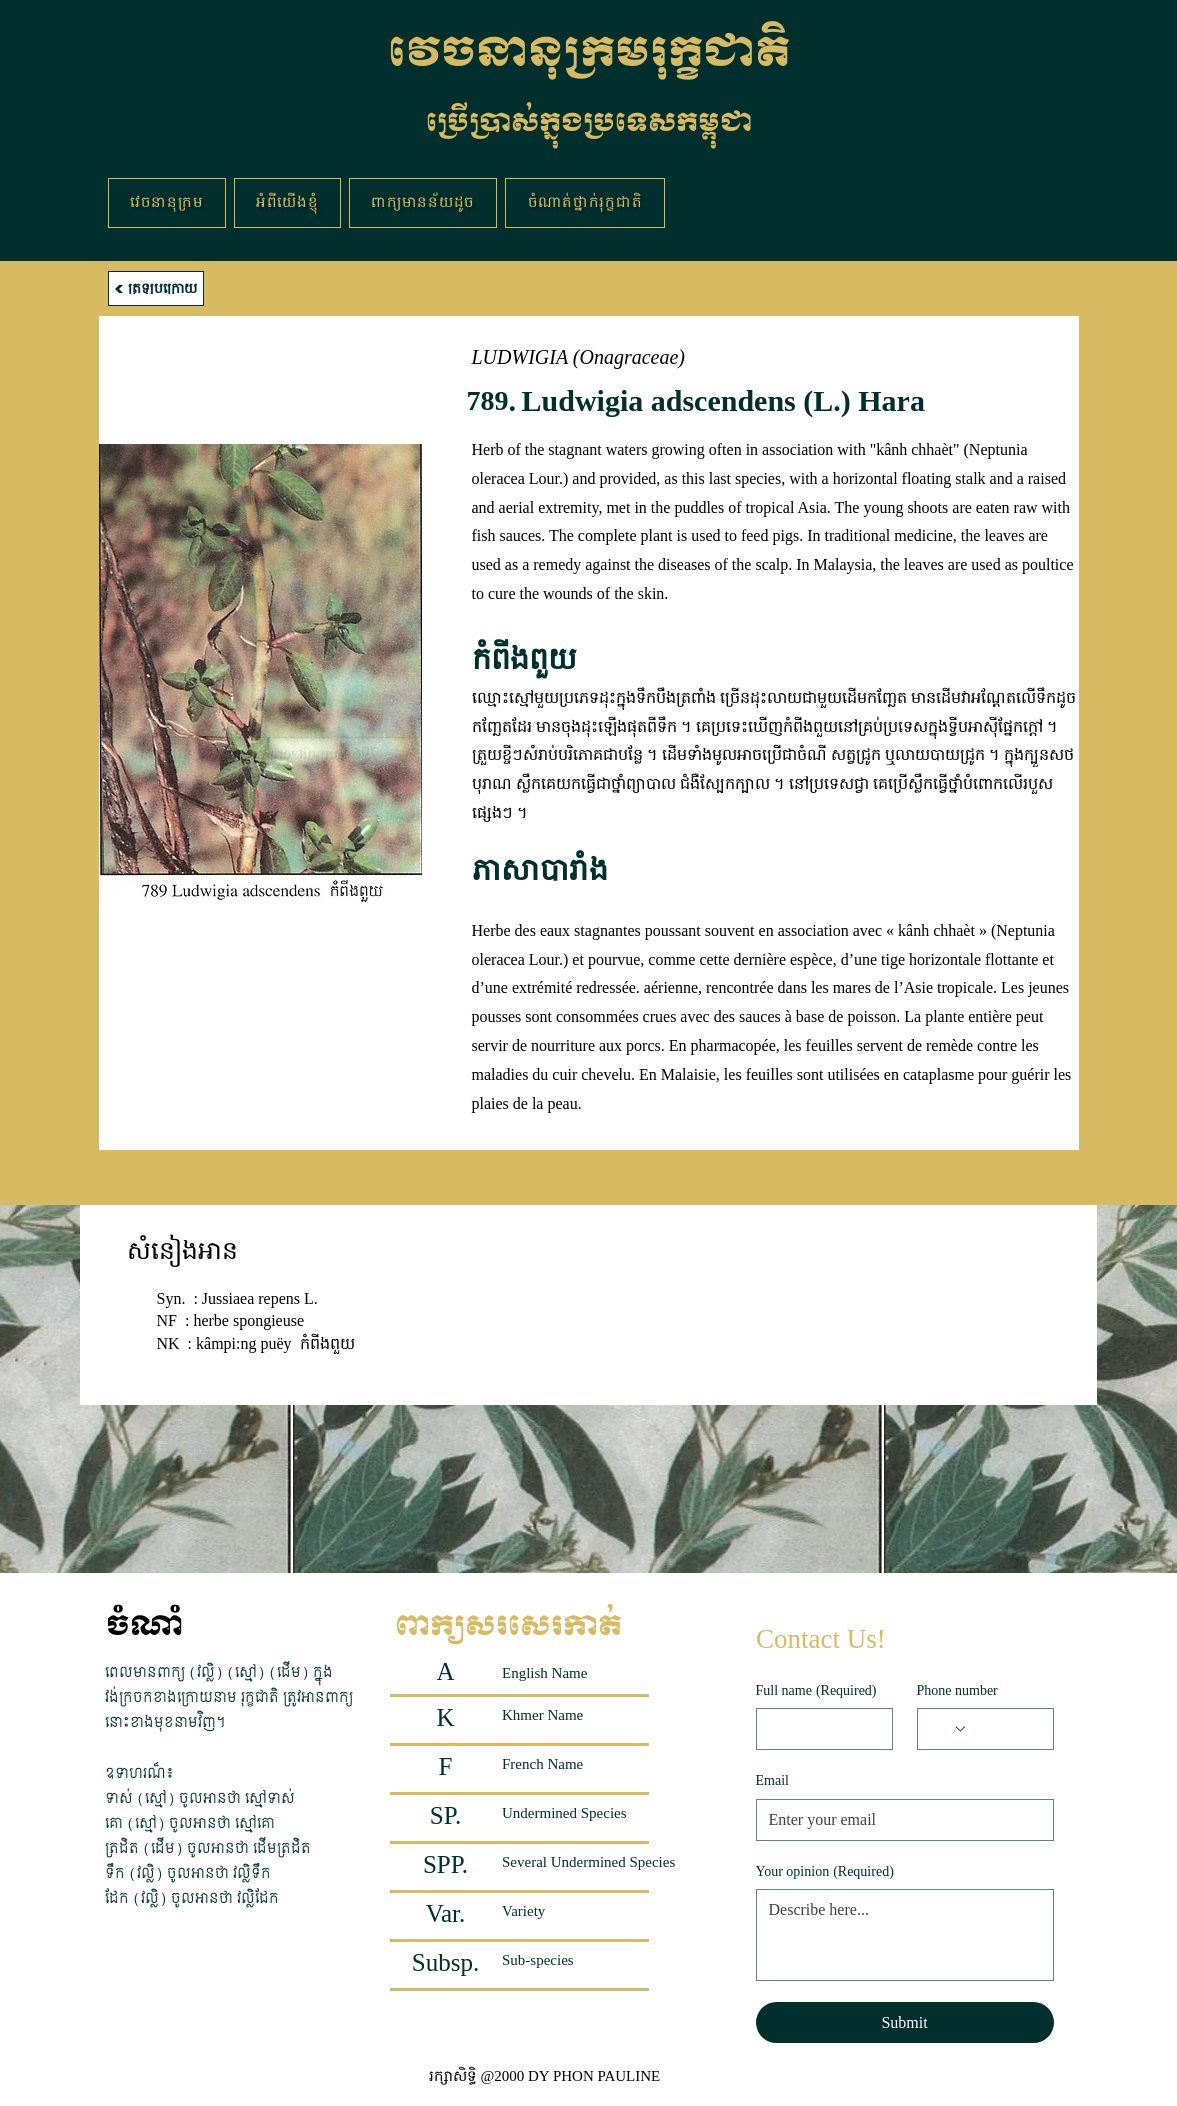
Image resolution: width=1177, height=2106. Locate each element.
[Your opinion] (905, 1935)
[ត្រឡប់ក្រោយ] (156, 288)
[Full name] (818, 1729)
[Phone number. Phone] (1004, 1729)
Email (772, 1780)
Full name (816, 1691)
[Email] (899, 1820)
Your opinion (825, 1872)
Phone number (957, 1690)
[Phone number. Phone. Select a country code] (949, 1729)
